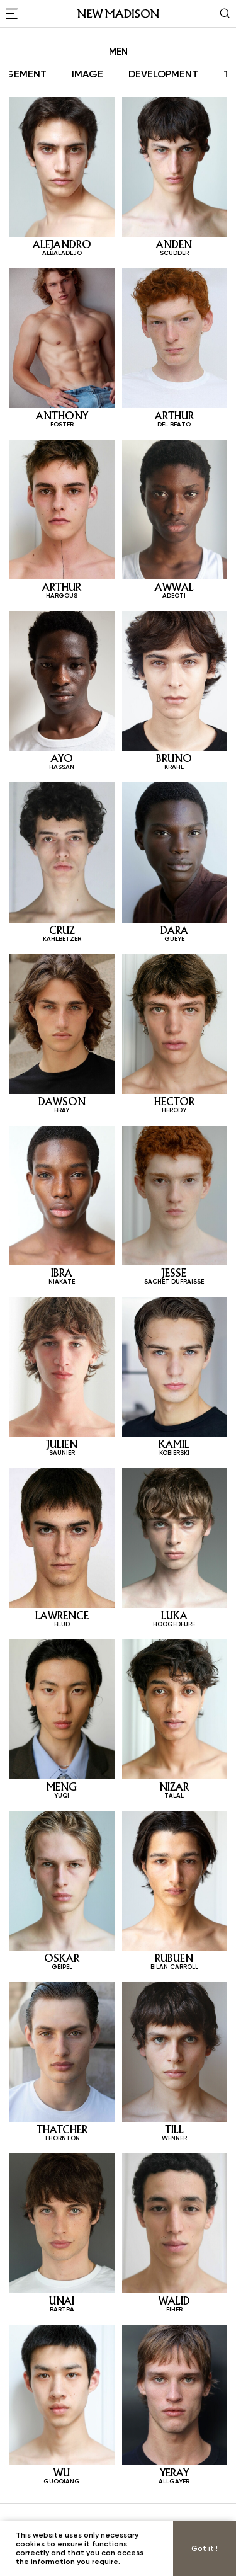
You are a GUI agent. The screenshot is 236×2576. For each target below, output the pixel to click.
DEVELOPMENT (163, 73)
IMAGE (87, 73)
